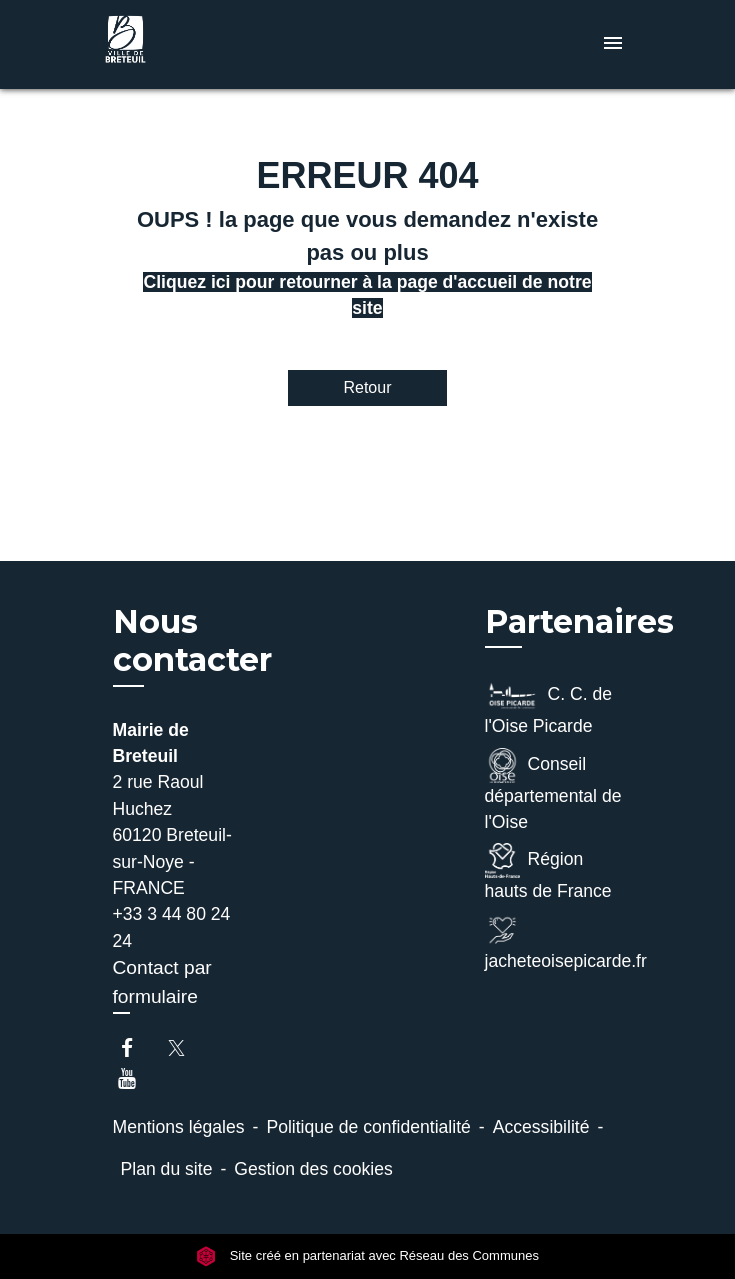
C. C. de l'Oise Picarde (548, 707)
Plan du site (167, 1169)
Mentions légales (179, 1127)
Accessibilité (541, 1127)
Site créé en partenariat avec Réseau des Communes (367, 1256)
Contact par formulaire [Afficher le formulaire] (162, 982)
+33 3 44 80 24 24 (172, 927)
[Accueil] (173, 44)
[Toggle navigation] (613, 44)
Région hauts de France (548, 872)
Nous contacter (192, 641)
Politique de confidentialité (368, 1127)
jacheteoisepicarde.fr (554, 942)
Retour (367, 387)
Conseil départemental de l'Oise (553, 790)
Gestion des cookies (313, 1169)
